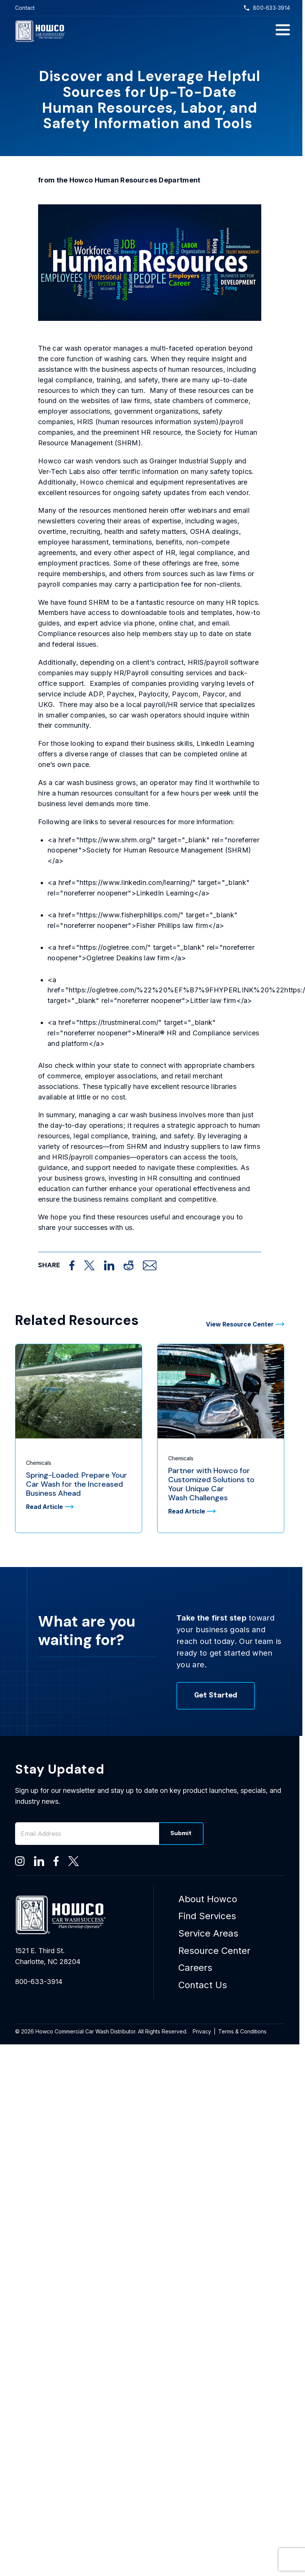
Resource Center (214, 1950)
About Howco (207, 1899)
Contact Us (202, 1985)
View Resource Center (245, 1324)
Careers (195, 1967)
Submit (181, 1834)
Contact (25, 8)
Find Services (207, 1916)
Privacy (202, 2031)
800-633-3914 (267, 8)
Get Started (215, 1695)
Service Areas (208, 1933)
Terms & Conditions (242, 2031)
